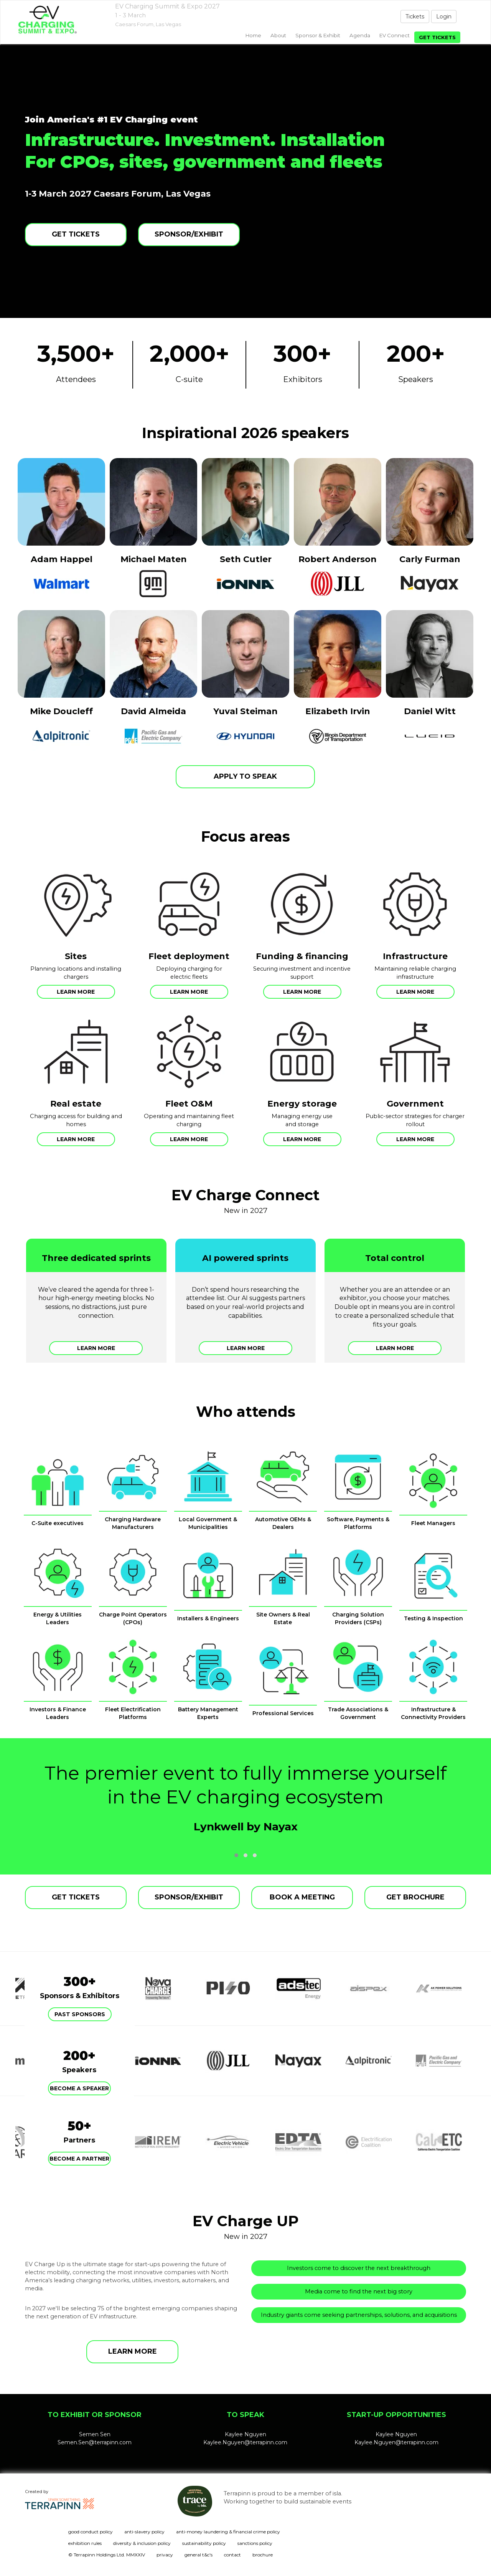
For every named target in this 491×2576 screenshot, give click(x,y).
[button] (236, 1855)
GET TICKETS (76, 234)
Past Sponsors (79, 2014)
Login (443, 16)
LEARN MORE (132, 2351)
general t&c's (199, 2555)
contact (232, 2555)
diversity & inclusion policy (142, 2543)
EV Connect (394, 35)
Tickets (414, 16)
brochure (262, 2555)
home (253, 35)
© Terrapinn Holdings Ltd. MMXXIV (106, 2555)
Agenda (359, 35)
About (278, 35)
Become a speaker (79, 2088)
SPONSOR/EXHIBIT (189, 234)
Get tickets (437, 37)
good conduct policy (90, 2532)
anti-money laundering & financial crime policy (228, 2532)
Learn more (76, 991)
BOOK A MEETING (302, 1897)
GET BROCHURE (415, 1897)
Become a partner (79, 2158)
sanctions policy (254, 2543)
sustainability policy (204, 2543)
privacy (165, 2555)
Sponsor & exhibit (317, 35)
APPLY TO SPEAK (245, 776)
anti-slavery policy (144, 2532)
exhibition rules (85, 2543)
